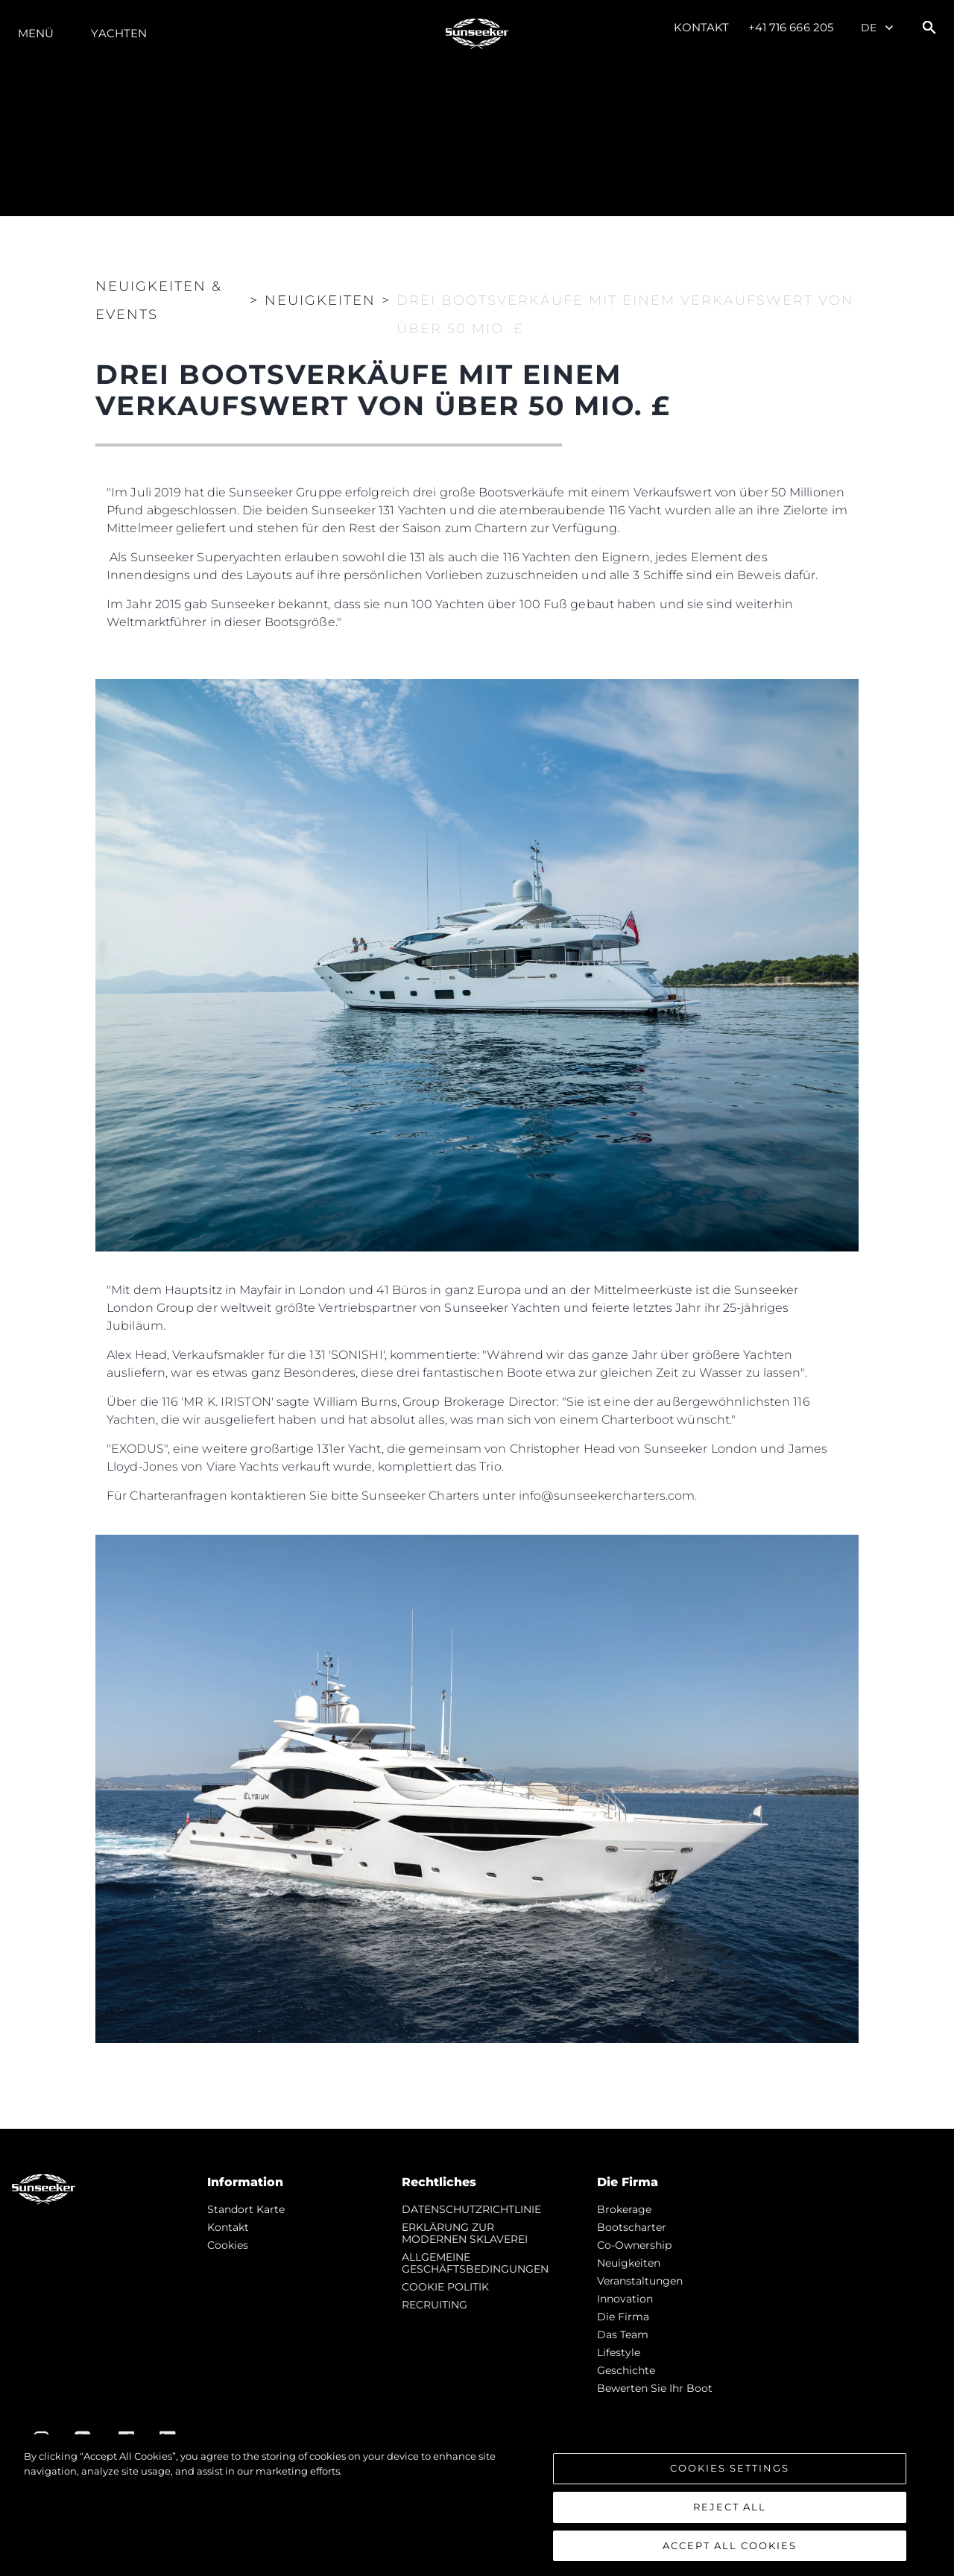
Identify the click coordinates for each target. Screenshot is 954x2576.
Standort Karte (246, 2209)
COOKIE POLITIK (445, 2287)
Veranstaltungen (640, 2281)
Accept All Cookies (730, 2551)
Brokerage (624, 2209)
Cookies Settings (729, 2473)
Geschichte (626, 2370)
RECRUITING (434, 2304)
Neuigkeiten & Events (158, 300)
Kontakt (702, 27)
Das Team (622, 2334)
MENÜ (36, 33)
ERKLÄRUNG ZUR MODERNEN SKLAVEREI (465, 2233)
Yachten (119, 33)
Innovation (625, 2298)
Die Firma (623, 2316)
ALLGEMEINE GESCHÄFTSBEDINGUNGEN (475, 2263)
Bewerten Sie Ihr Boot (655, 2388)
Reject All (729, 2512)
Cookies (227, 2245)
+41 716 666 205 (791, 27)
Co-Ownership (634, 2245)
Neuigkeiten (628, 2263)
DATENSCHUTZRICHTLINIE (471, 2209)
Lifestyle (618, 2352)
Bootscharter (631, 2227)
